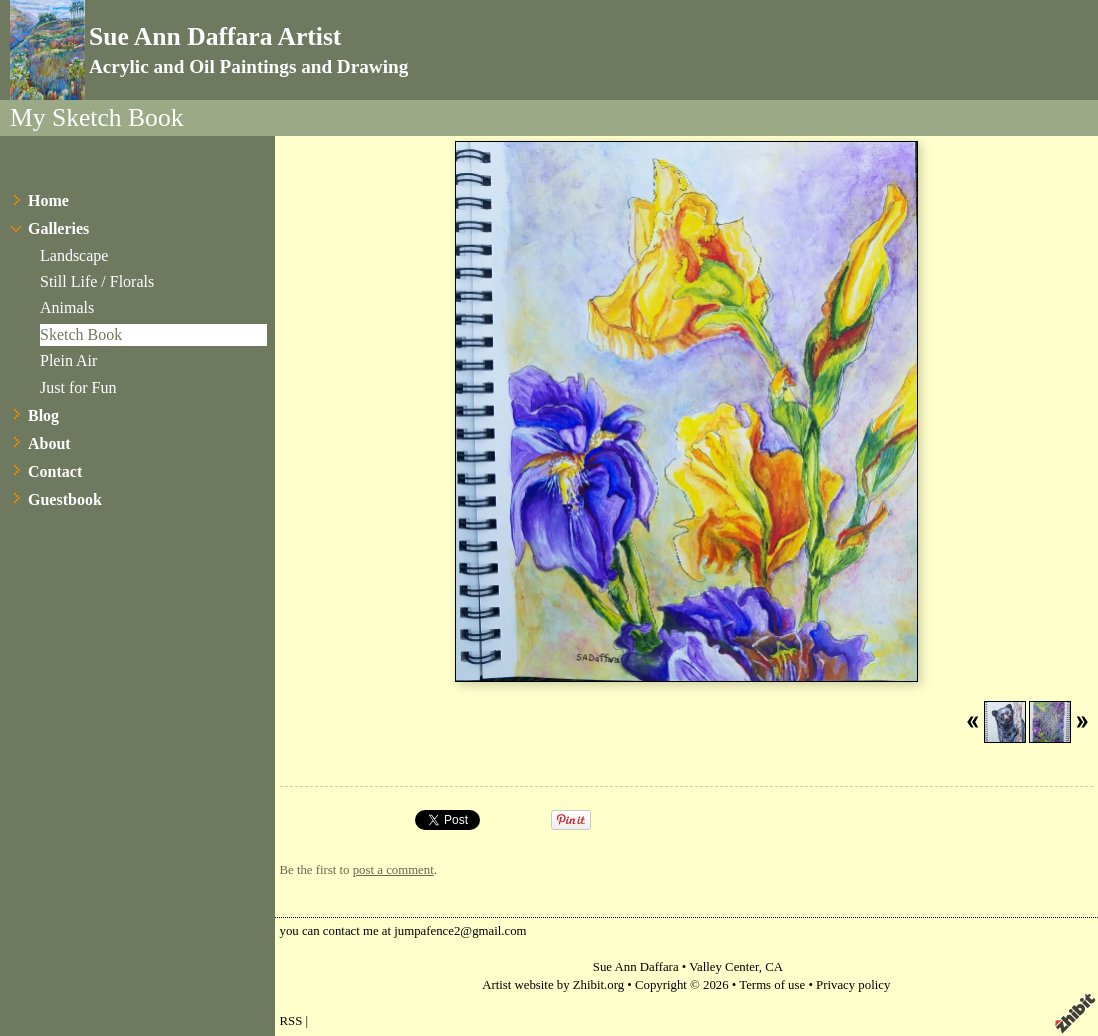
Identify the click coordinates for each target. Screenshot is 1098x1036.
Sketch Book (81, 334)
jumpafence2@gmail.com (460, 931)
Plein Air (68, 360)
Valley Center (724, 967)
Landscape (74, 255)
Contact (55, 471)
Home (48, 200)
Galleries (58, 228)
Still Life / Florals (97, 281)
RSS (291, 1021)
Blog (43, 415)
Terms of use (772, 985)
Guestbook (65, 499)
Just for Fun (78, 387)
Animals (67, 307)
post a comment (393, 870)
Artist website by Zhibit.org (553, 985)
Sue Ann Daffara (636, 967)
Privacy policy (853, 985)
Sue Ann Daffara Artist (215, 36)
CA (774, 967)
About (49, 443)
